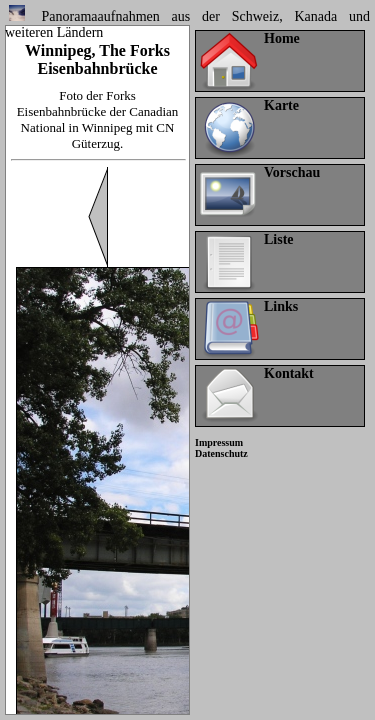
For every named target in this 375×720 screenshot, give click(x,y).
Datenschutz (221, 453)
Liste (279, 239)
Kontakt (289, 373)
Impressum (219, 442)
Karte (281, 105)
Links (281, 306)
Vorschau (292, 172)
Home (282, 38)
